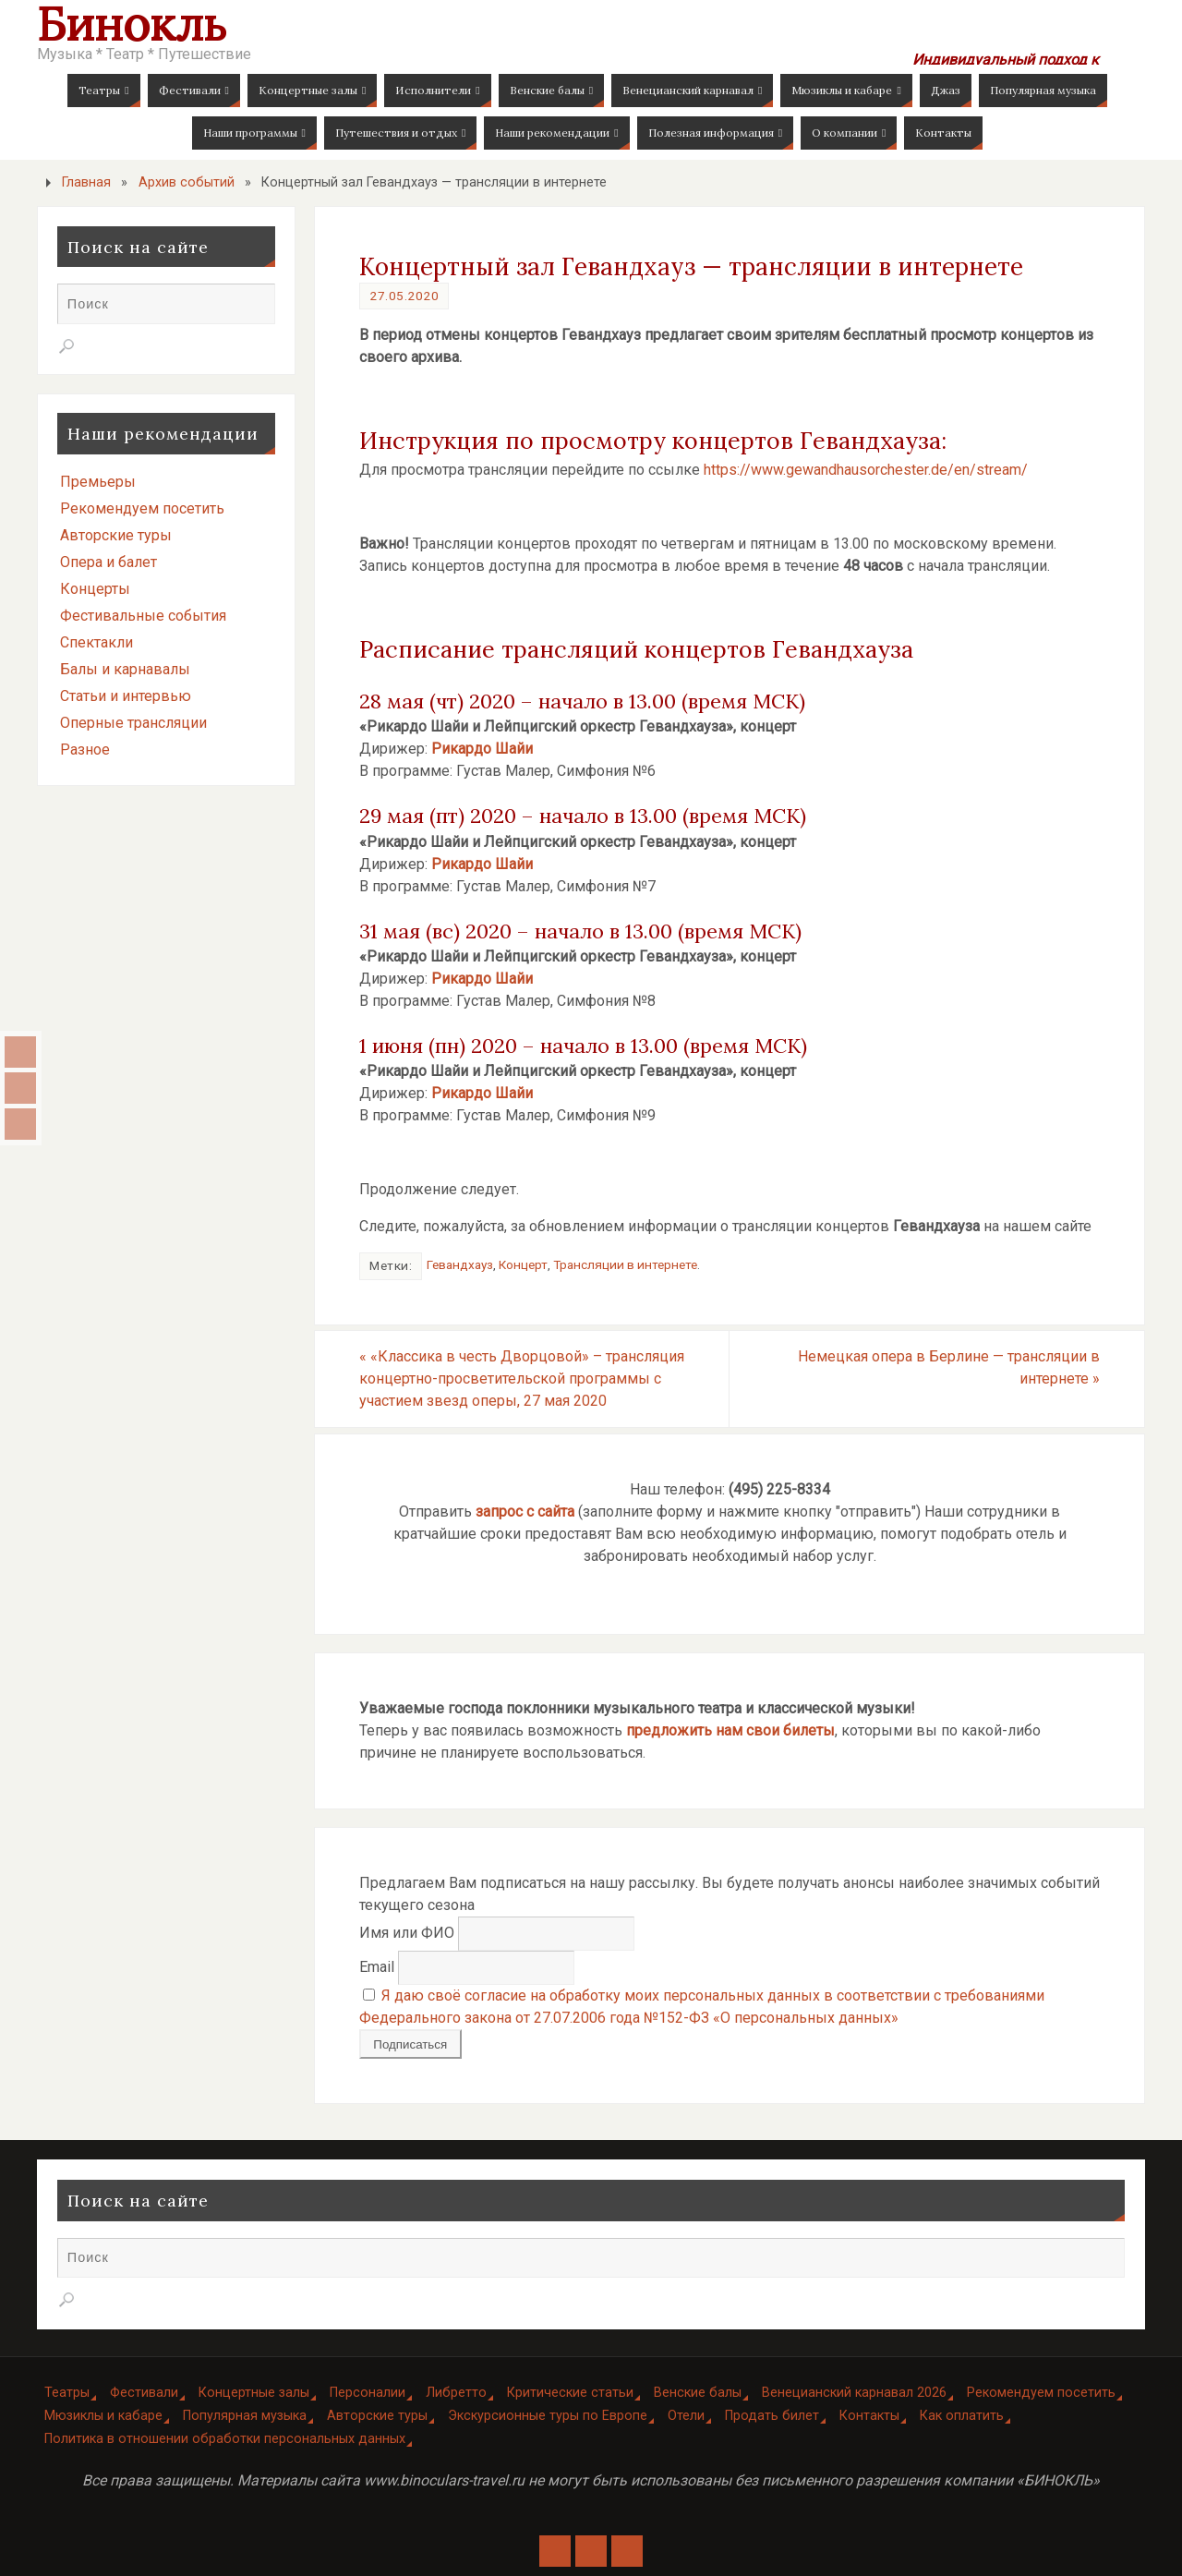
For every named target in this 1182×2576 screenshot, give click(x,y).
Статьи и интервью (125, 696)
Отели (686, 2416)
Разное (85, 749)
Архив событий (187, 182)
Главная (86, 182)
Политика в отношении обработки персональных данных (224, 2439)
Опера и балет (108, 562)
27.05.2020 (404, 295)
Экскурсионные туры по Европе (547, 2416)
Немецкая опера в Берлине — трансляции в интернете (949, 1367)
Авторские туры (116, 535)
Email (376, 1967)
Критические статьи (570, 2393)
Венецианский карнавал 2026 (854, 2393)
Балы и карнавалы (125, 669)
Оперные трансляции (133, 723)
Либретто (456, 2393)
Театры (67, 2393)
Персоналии (367, 2393)
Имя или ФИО (406, 1932)
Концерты (95, 589)
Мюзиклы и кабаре (103, 2416)
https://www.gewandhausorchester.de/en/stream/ (866, 469)
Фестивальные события (143, 615)
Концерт (523, 1264)
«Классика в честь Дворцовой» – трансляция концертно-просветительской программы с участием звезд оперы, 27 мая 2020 (521, 1378)
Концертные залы (254, 2393)
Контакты (869, 2416)
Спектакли (96, 642)
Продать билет (772, 2416)
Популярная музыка (245, 2416)
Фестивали (144, 2393)
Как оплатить (962, 2416)
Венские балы (698, 2393)
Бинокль (131, 24)
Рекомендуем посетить (142, 508)
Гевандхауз (460, 1264)
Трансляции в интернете (625, 1264)
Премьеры (98, 481)
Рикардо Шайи (482, 748)
